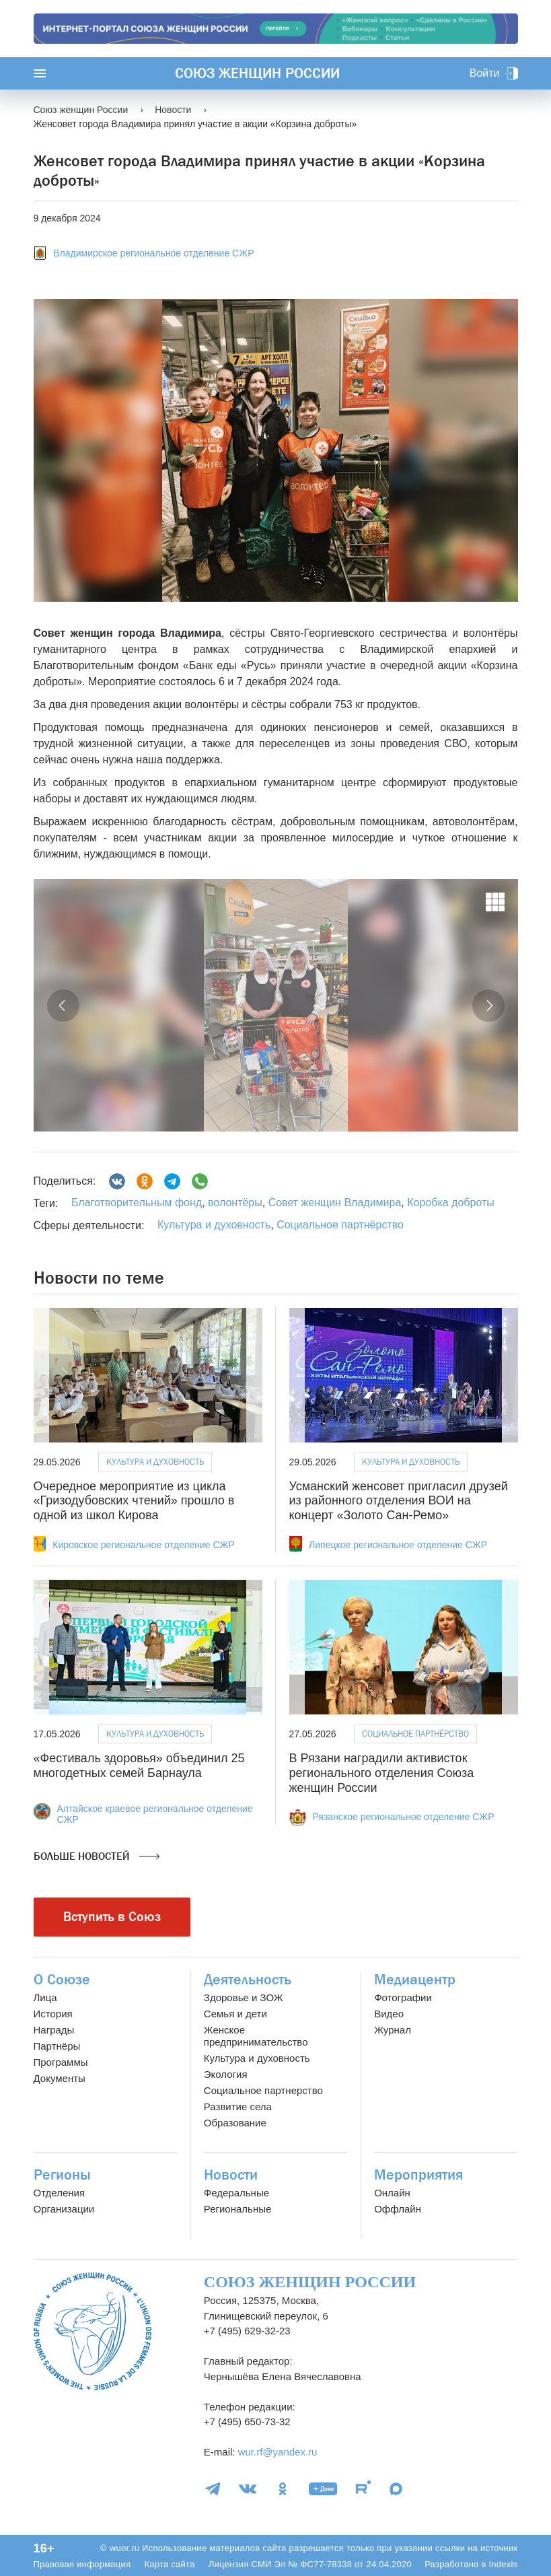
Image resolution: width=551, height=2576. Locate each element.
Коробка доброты (449, 1202)
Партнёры (57, 2046)
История (53, 2013)
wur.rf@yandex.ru (278, 2452)
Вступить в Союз (112, 1916)
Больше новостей (96, 1856)
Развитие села (238, 2106)
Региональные (237, 2209)
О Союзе (62, 1979)
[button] (63, 1005)
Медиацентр (414, 1979)
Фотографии (403, 1997)
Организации (64, 2209)
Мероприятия (418, 2175)
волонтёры (233, 1202)
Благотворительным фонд (136, 1202)
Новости (231, 2175)
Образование (235, 2122)
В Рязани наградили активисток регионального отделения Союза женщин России (381, 1772)
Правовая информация (82, 2564)
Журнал (392, 2029)
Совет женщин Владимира (333, 1202)
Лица (45, 1997)
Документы (59, 2078)
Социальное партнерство (263, 2090)
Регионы (62, 2175)
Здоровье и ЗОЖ (243, 1997)
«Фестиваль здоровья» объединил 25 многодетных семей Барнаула (139, 1765)
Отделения (59, 2192)
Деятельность (247, 1979)
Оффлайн (397, 2209)
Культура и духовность (213, 1224)
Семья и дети (235, 2013)
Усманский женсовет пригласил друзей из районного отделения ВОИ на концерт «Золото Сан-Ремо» (398, 1501)
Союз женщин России (257, 73)
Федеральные (236, 2192)
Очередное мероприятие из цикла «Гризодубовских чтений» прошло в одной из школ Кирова (134, 1501)
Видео (389, 2013)
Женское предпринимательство (256, 2036)
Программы (61, 2062)
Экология (226, 2074)
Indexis (502, 2564)
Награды (54, 2029)
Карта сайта (169, 2564)
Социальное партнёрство (340, 1224)
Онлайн (392, 2192)
